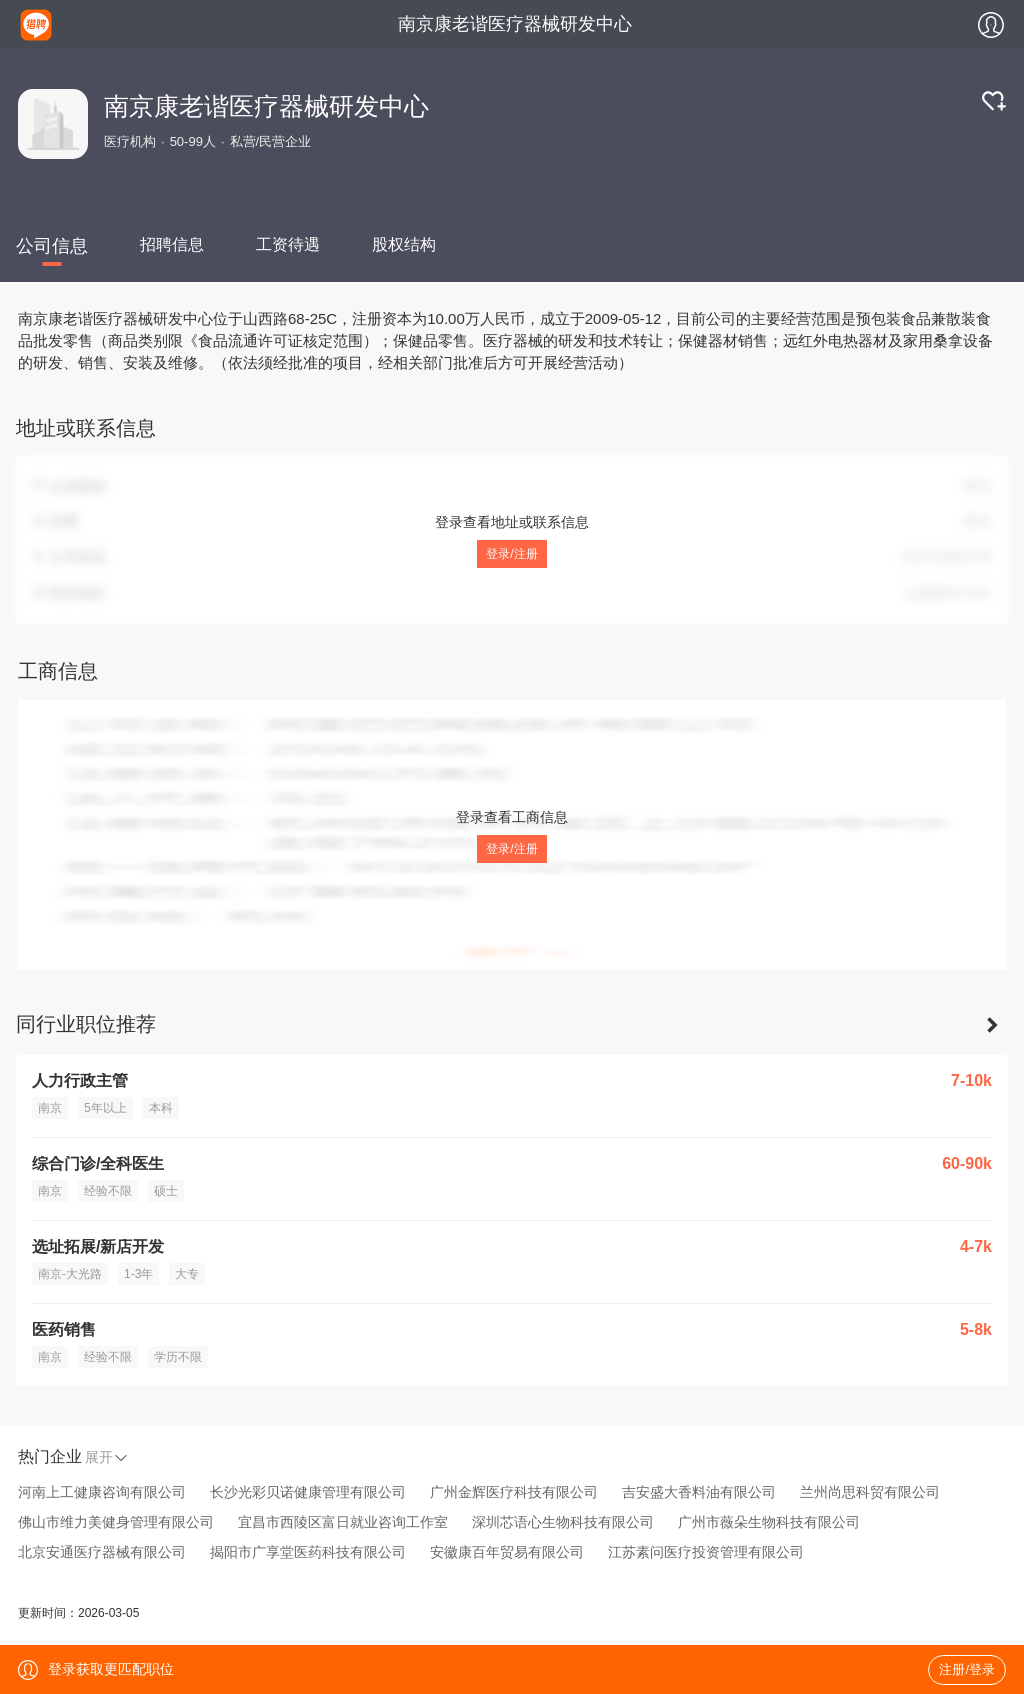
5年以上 (105, 1108)
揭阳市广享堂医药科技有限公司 (308, 1552)
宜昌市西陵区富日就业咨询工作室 (343, 1522)
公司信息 (52, 246)
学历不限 (178, 1357)
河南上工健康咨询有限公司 (102, 1492)
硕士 (166, 1191)
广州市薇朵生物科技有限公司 (769, 1522)
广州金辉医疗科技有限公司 (514, 1492)
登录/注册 (511, 554)
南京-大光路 (70, 1274)
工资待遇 (288, 244)
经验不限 (108, 1191)
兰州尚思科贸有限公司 (870, 1492)
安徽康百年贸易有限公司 (507, 1552)
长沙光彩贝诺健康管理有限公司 (308, 1492)
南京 (50, 1108)
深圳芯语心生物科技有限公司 (563, 1522)
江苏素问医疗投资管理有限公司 (706, 1552)
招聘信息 (172, 244)
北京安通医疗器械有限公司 (102, 1552)
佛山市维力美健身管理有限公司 (116, 1522)
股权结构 (404, 244)
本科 (161, 1108)
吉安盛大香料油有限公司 (699, 1492)
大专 (187, 1274)
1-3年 (138, 1274)
